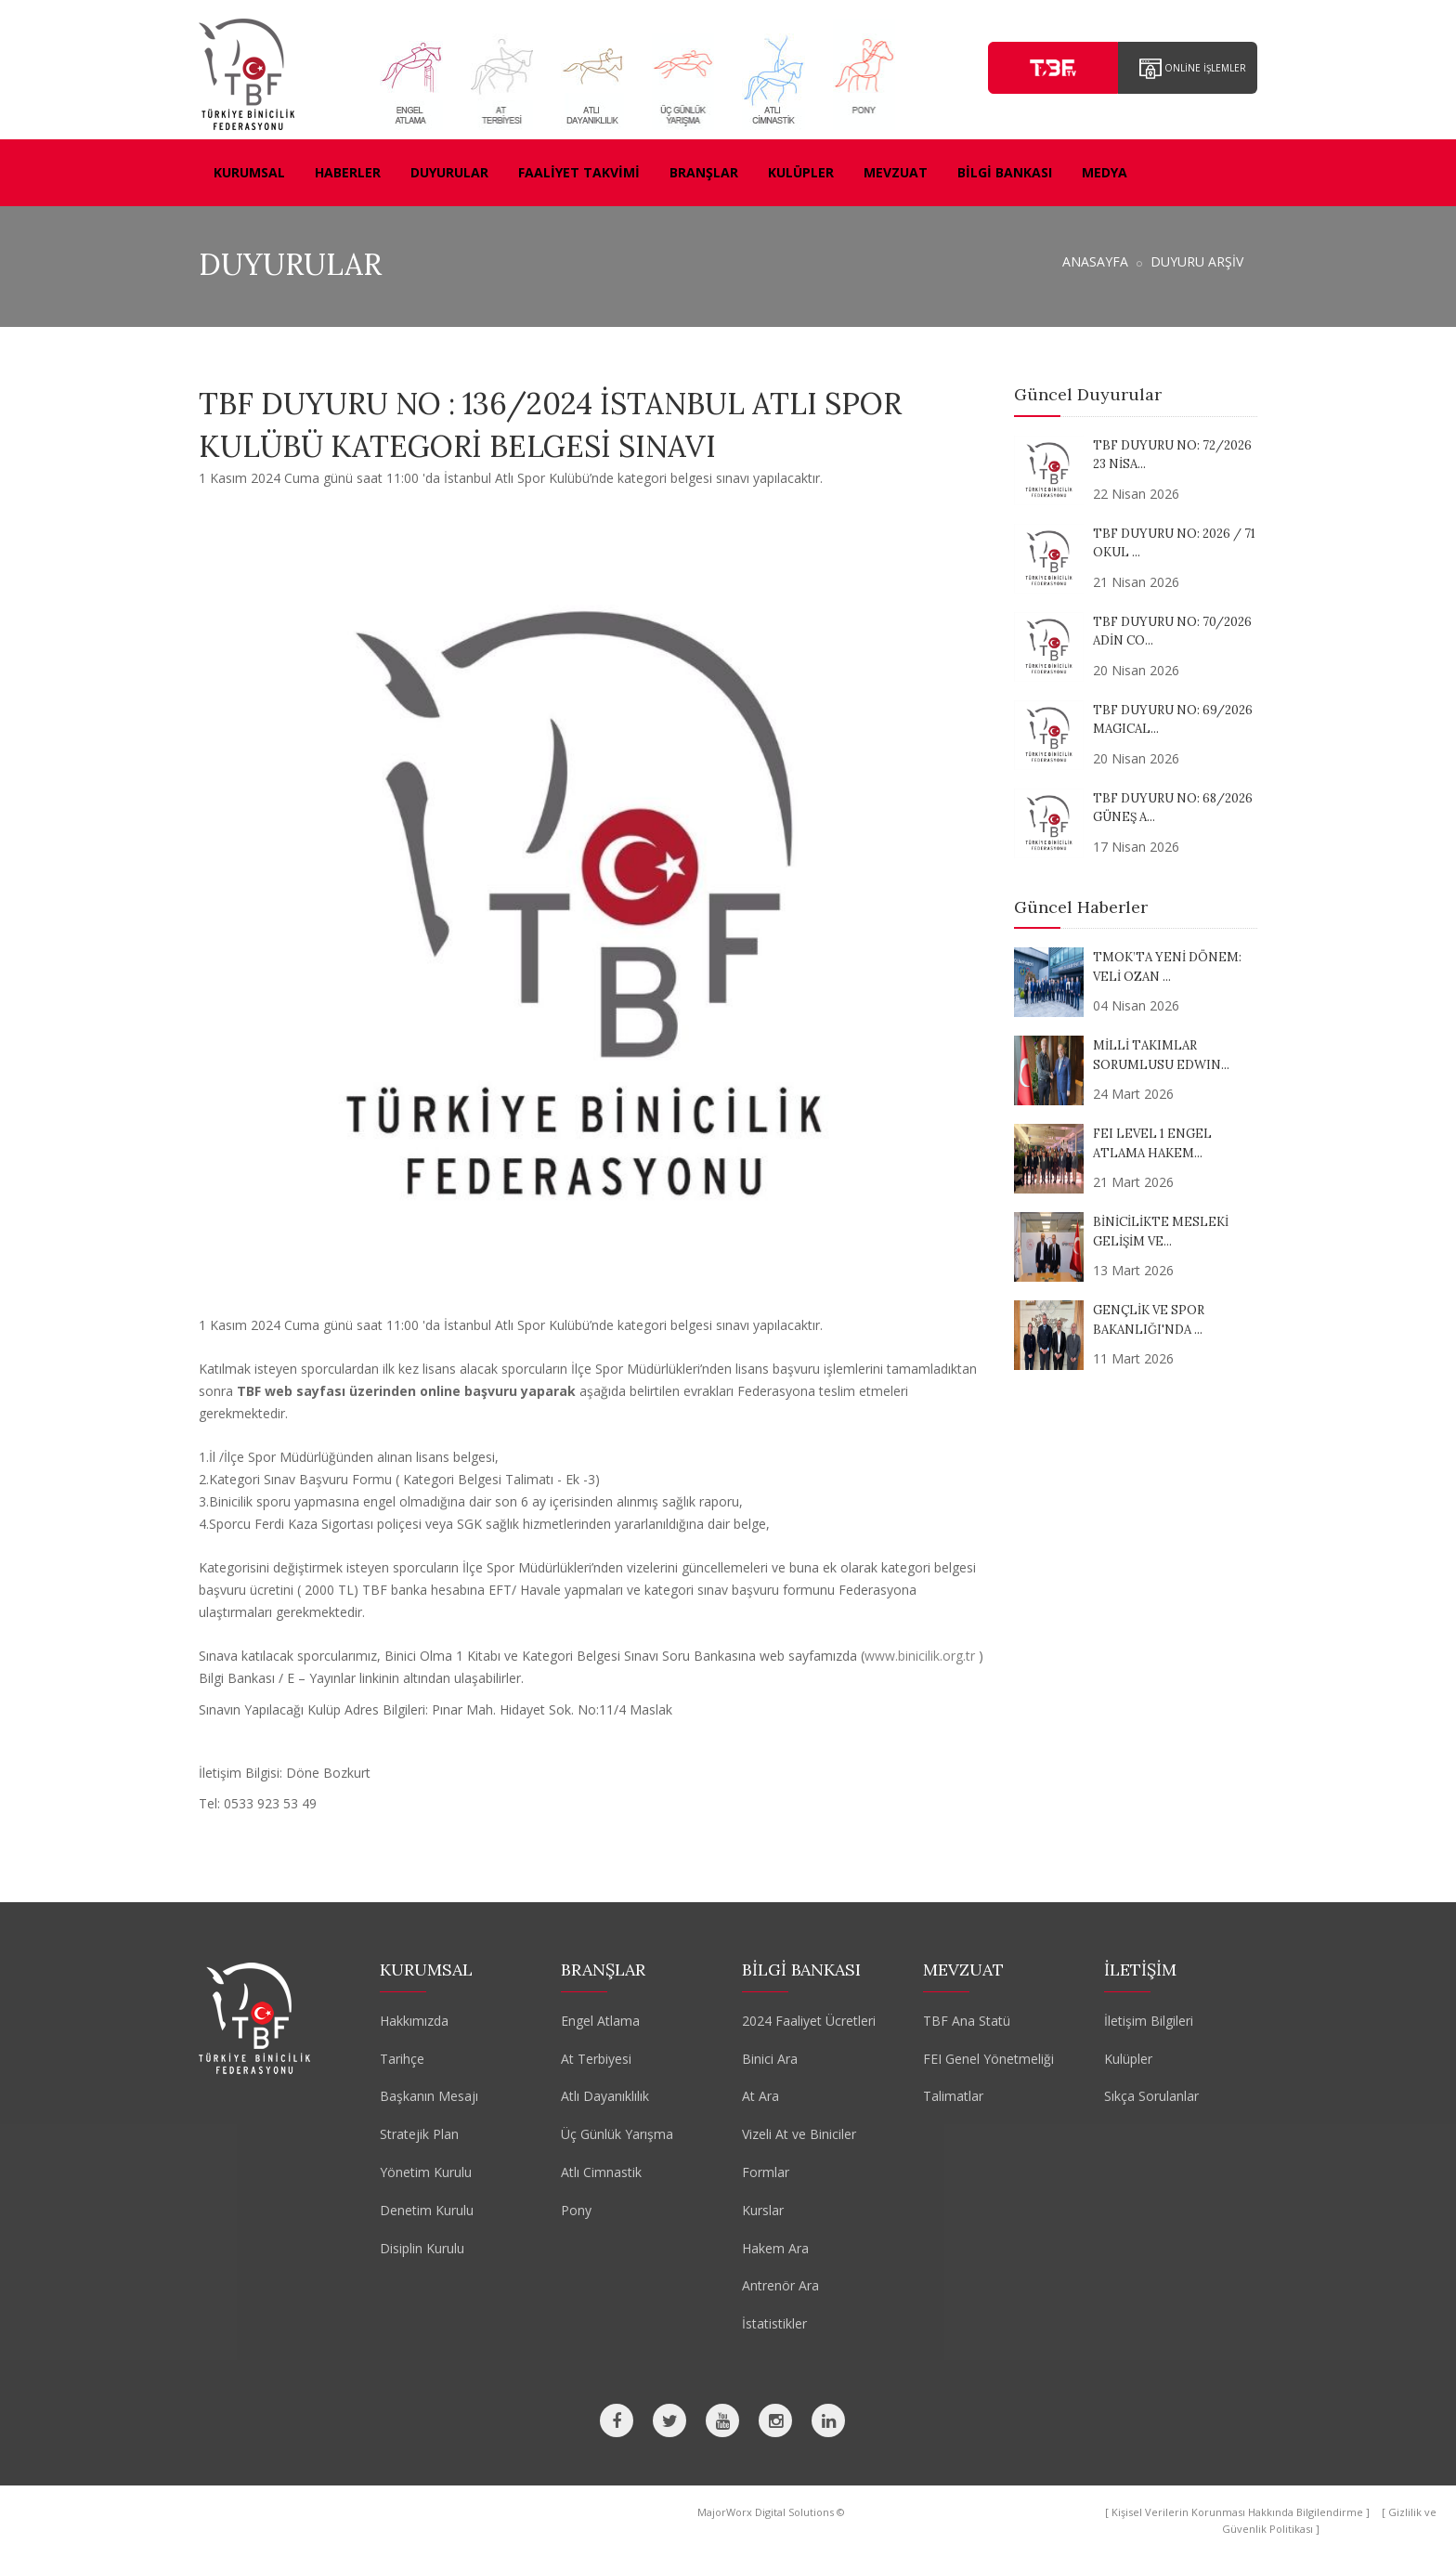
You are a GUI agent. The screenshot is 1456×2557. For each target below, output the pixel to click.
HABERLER (348, 172)
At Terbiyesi (596, 2059)
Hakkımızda (414, 2020)
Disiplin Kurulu (422, 2248)
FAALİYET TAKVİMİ (579, 172)
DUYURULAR (449, 172)
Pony (576, 2210)
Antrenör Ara (780, 2285)
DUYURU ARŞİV (1196, 261)
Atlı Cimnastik (601, 2172)
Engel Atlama (600, 2020)
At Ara (760, 2096)
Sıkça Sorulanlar (1151, 2096)
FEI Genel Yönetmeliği (988, 2059)
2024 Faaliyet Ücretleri (809, 2020)
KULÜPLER (801, 172)
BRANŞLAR (704, 172)
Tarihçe (402, 2059)
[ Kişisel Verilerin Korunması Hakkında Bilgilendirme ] (1238, 2512)
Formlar (765, 2172)
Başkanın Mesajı (429, 2096)
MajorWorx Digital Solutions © (771, 2512)
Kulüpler (1128, 2059)
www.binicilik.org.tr (919, 1655)
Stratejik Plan (419, 2134)
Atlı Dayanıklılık (605, 2096)
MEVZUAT (896, 172)
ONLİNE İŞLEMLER (1192, 69)
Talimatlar (953, 2096)
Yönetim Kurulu (426, 2172)
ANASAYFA (1095, 261)
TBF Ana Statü (966, 2020)
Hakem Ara (775, 2248)
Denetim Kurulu (427, 2210)
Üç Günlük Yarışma (617, 2134)
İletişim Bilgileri (1148, 2020)
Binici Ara (770, 2059)
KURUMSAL (249, 172)
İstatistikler (774, 2323)
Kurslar (763, 2210)
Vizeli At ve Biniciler (799, 2134)
